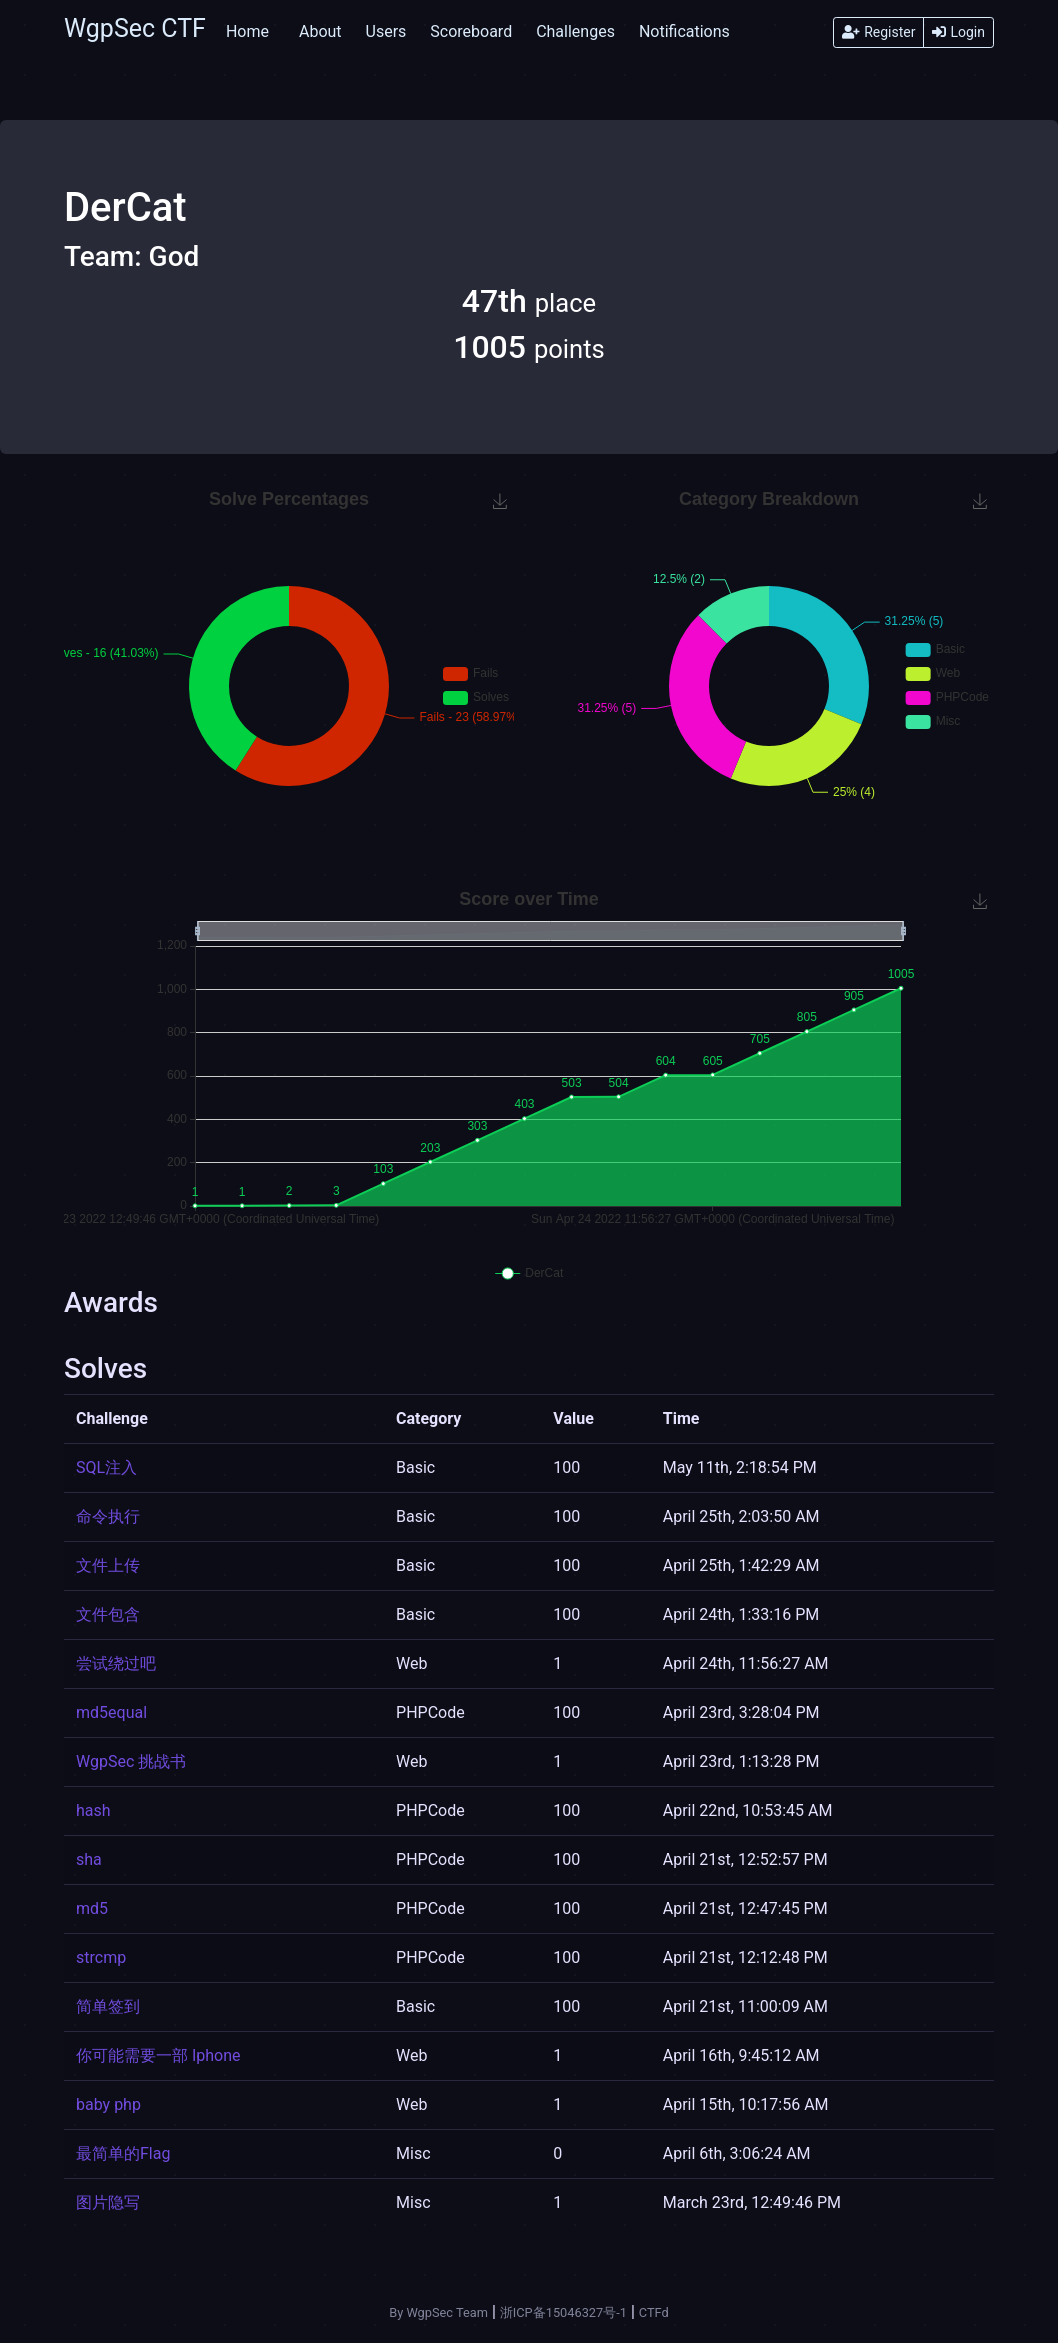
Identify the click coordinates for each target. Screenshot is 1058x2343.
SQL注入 (106, 1467)
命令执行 (108, 1516)
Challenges (575, 31)
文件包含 (108, 1614)
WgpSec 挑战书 (131, 1761)
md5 (92, 1908)
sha (89, 1859)
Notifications (684, 31)
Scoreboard (471, 31)
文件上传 (108, 1565)
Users (386, 31)
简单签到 (108, 2006)
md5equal (111, 1712)
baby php (108, 2104)
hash (93, 1810)
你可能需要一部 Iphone (158, 2055)
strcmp (101, 1957)
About (320, 31)
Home (247, 31)
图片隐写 (108, 2202)
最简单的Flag (123, 2153)
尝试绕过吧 (116, 1663)
